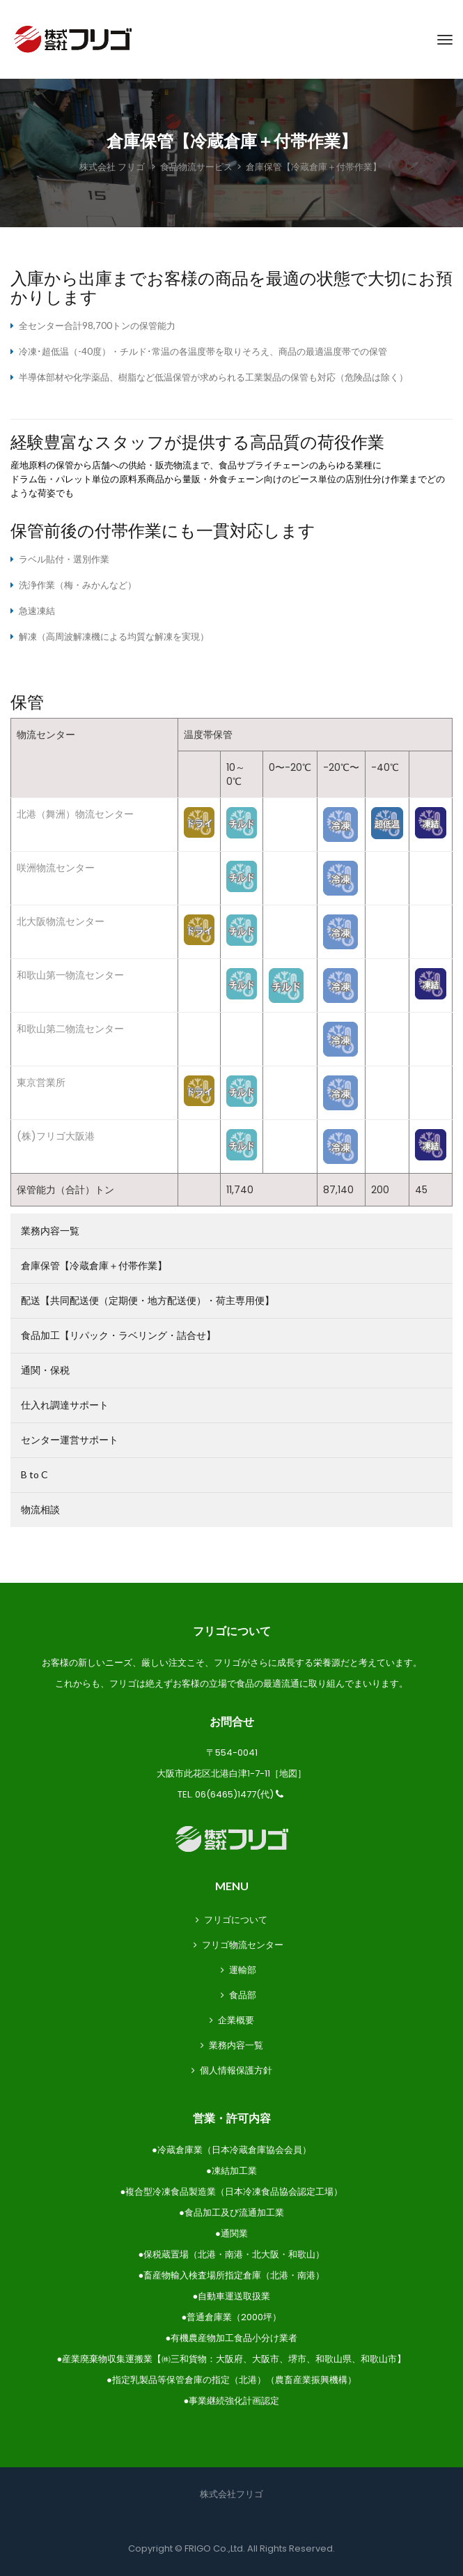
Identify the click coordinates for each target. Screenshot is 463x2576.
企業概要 (236, 2020)
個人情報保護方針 (236, 2070)
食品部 (242, 1995)
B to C (34, 1474)
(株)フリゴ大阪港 (56, 1136)
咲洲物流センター (56, 868)
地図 (288, 1773)
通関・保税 (45, 1370)
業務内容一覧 (50, 1230)
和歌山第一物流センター (70, 975)
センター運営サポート (69, 1440)
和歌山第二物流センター (70, 1029)
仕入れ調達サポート (65, 1405)
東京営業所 (41, 1082)
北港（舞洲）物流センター (75, 814)
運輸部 (242, 1970)
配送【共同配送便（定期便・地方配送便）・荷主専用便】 (147, 1300)
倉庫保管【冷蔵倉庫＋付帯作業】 (94, 1265)
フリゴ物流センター (242, 1945)
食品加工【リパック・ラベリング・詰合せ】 (118, 1335)
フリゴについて (235, 1919)
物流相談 (40, 1509)
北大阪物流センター (60, 921)
